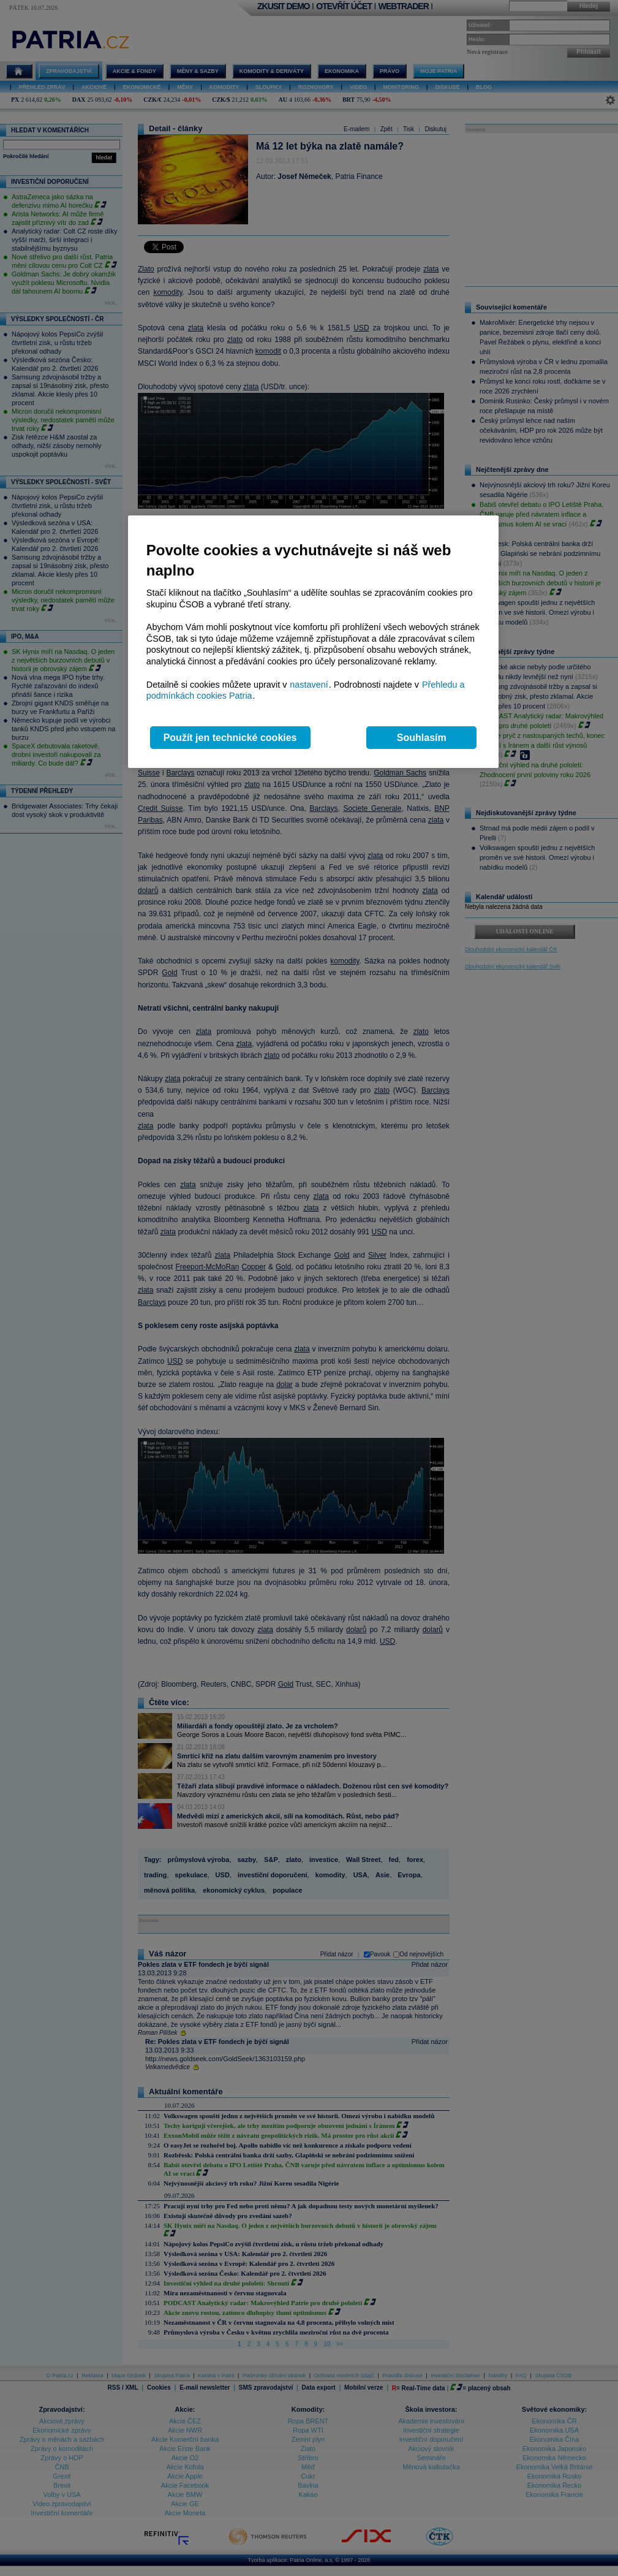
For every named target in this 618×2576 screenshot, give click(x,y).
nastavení (309, 685)
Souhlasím (422, 737)
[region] (313, 642)
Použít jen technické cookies (230, 737)
